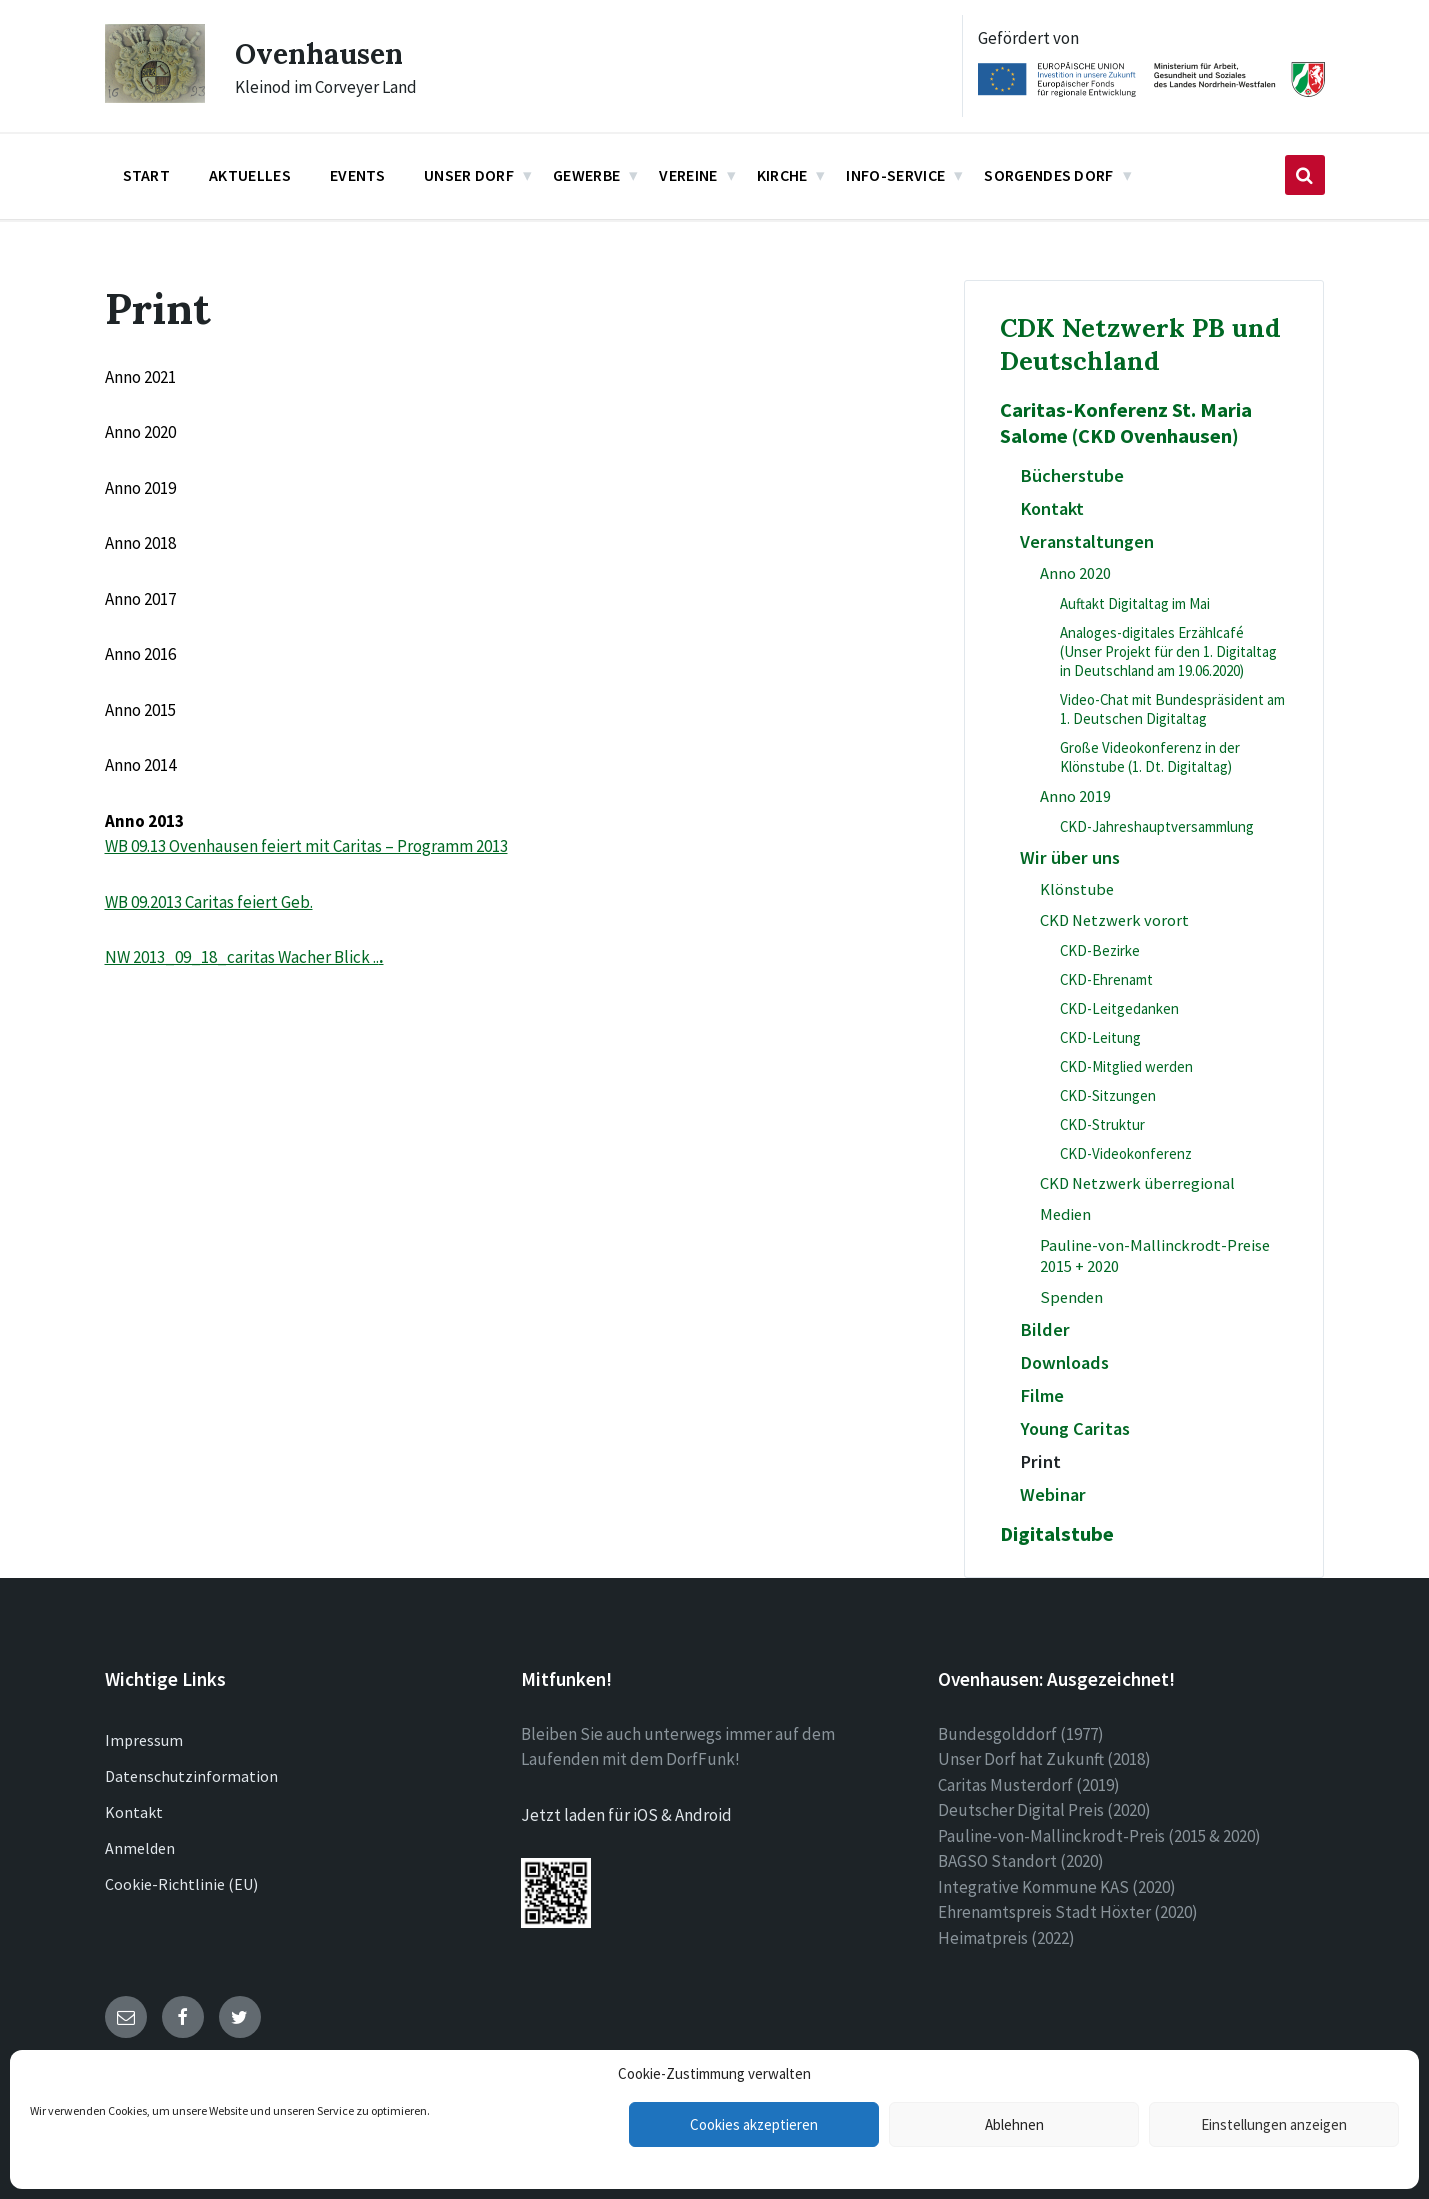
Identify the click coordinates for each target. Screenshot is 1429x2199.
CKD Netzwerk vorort (1114, 920)
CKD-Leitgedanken (1119, 1008)
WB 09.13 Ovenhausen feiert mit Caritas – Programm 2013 (306, 846)
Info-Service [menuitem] (895, 175)
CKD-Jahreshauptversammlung (1157, 826)
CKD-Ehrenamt (1106, 979)
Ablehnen (1014, 2124)
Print (1040, 1461)
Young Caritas (1075, 1428)
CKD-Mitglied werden (1126, 1066)
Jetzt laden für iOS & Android (626, 1815)
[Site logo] (155, 97)
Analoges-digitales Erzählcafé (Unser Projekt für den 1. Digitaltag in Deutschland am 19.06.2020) (1168, 651)
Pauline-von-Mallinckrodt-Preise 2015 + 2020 (1155, 1256)
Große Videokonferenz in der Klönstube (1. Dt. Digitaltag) (1150, 757)
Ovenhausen (324, 53)
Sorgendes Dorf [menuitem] (1048, 175)
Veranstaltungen (1087, 541)
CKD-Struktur (1102, 1124)
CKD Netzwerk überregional (1137, 1183)
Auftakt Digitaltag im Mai (1135, 603)
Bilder (1045, 1329)
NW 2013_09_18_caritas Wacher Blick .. (242, 957)
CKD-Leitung (1100, 1037)
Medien (1065, 1214)
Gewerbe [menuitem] (586, 175)
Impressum (144, 1740)
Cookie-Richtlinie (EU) (181, 1884)
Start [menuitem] (147, 175)
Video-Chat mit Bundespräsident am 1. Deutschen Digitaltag (1172, 709)
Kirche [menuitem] (782, 175)
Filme (1042, 1395)
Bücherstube (1072, 475)
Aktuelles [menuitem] (250, 175)
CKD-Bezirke (1100, 950)
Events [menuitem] (357, 175)
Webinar (1053, 1494)
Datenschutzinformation (191, 1776)
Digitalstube (1057, 1534)
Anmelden (140, 1848)
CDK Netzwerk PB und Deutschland (1140, 344)
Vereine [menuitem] (688, 175)
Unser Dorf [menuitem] (469, 175)
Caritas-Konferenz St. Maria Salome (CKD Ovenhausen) (1126, 423)
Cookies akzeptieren (754, 2124)
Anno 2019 (1075, 796)
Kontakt (1052, 508)
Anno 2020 (1075, 573)
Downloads (1064, 1362)
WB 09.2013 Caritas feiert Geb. (209, 902)
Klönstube (1077, 889)
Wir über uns (1070, 857)
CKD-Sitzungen (1108, 1095)
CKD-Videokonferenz (1126, 1153)
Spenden (1071, 1297)
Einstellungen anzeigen (1274, 2124)
